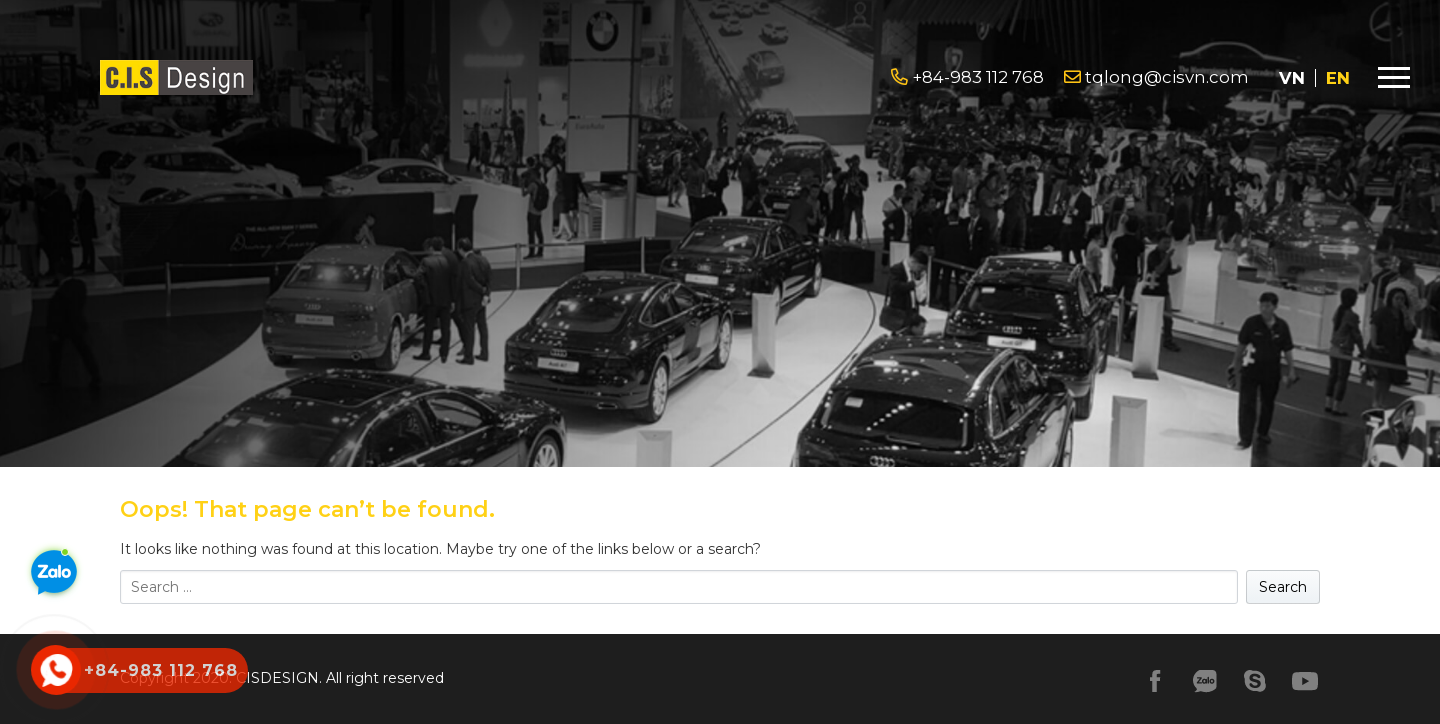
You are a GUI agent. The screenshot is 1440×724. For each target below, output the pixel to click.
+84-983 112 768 (967, 77)
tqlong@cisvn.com (1156, 77)
